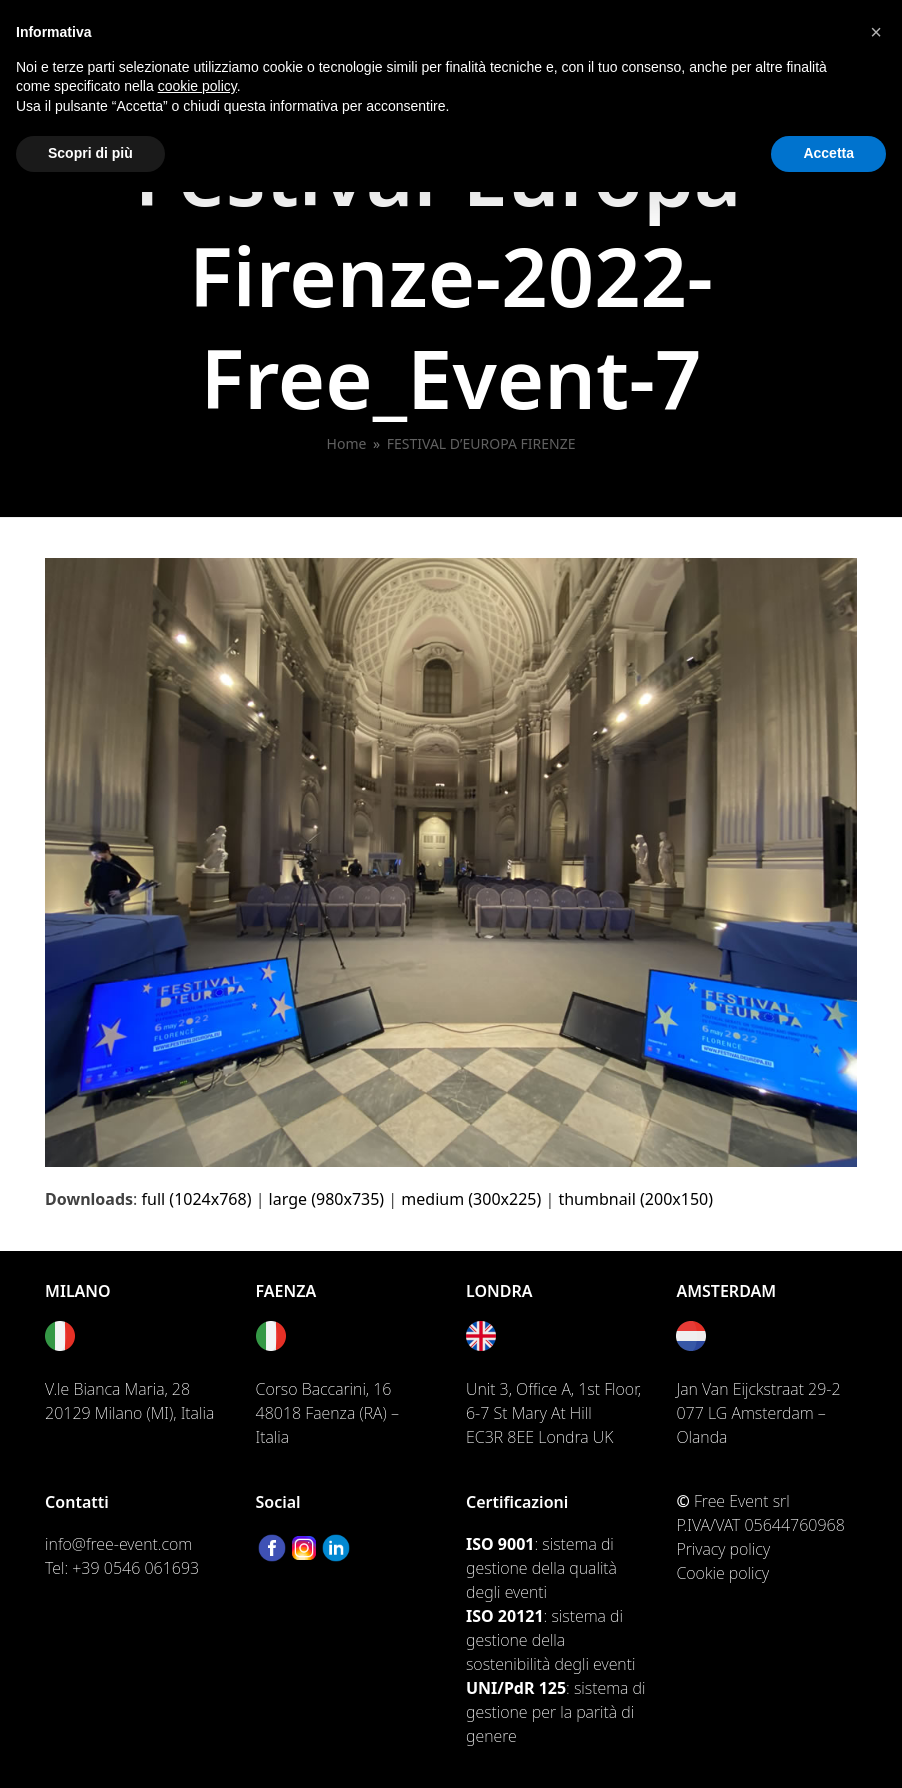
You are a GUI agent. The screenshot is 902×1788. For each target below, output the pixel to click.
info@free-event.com (118, 1544)
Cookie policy (722, 1573)
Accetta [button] (828, 153)
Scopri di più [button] (90, 153)
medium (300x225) (471, 1199)
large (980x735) (327, 1199)
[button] (876, 32)
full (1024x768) (197, 1199)
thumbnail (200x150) (635, 1199)
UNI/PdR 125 (516, 1688)
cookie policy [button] (197, 86)
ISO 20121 (505, 1616)
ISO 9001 (500, 1544)
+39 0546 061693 (135, 1568)
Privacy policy (723, 1549)
